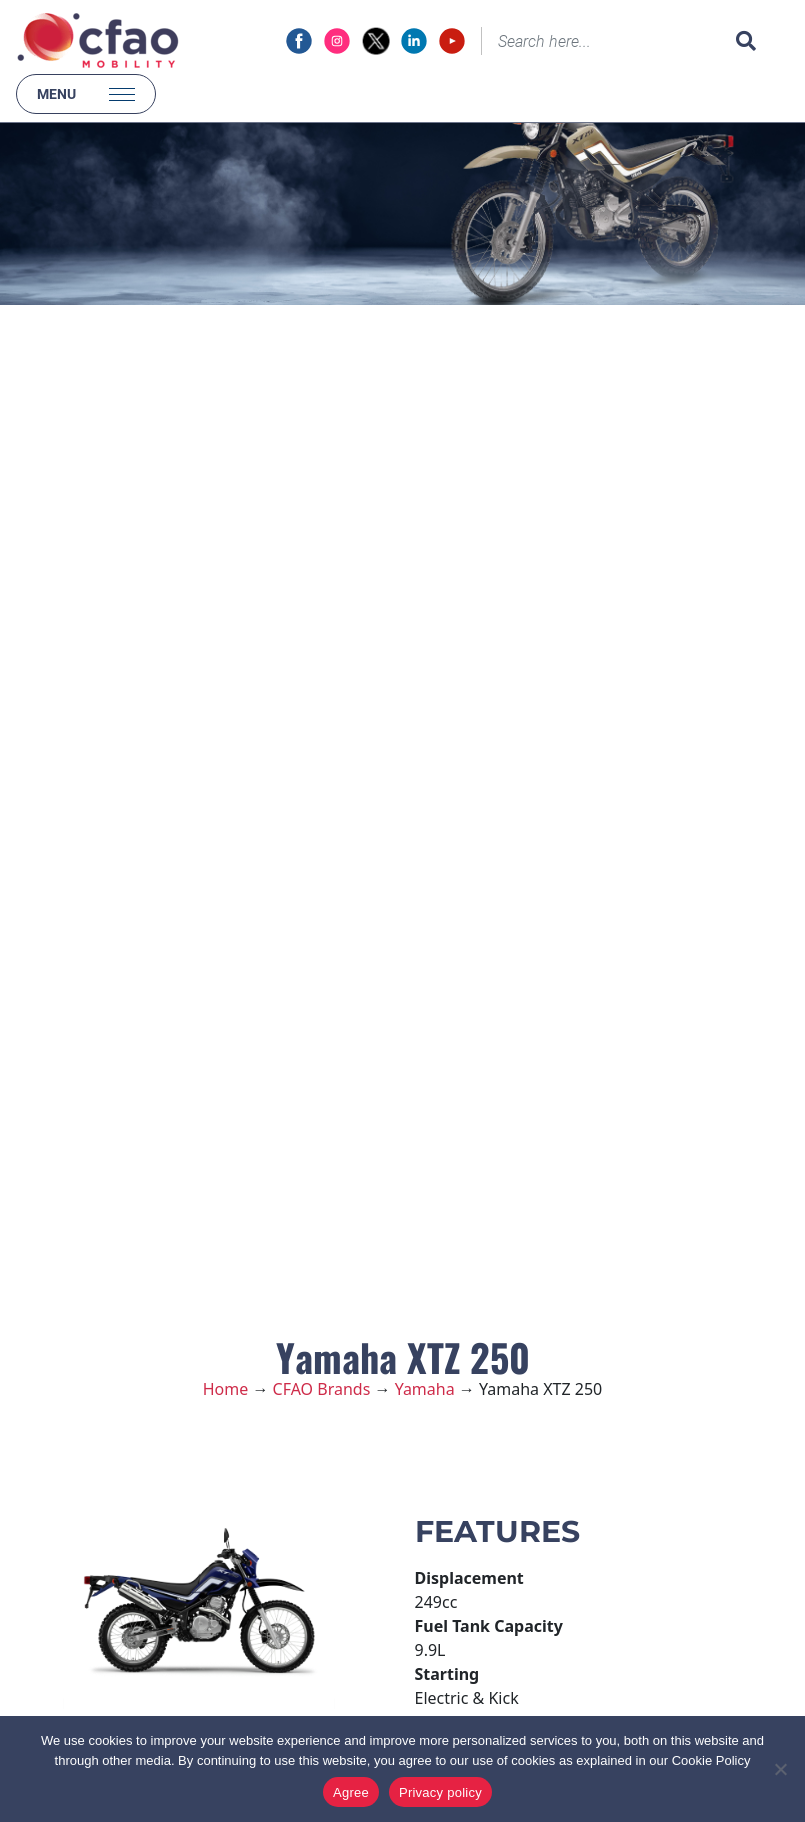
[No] (780, 1769)
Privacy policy (440, 1792)
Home (226, 1389)
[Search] (604, 41)
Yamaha (425, 1389)
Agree (351, 1792)
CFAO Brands (322, 1389)
